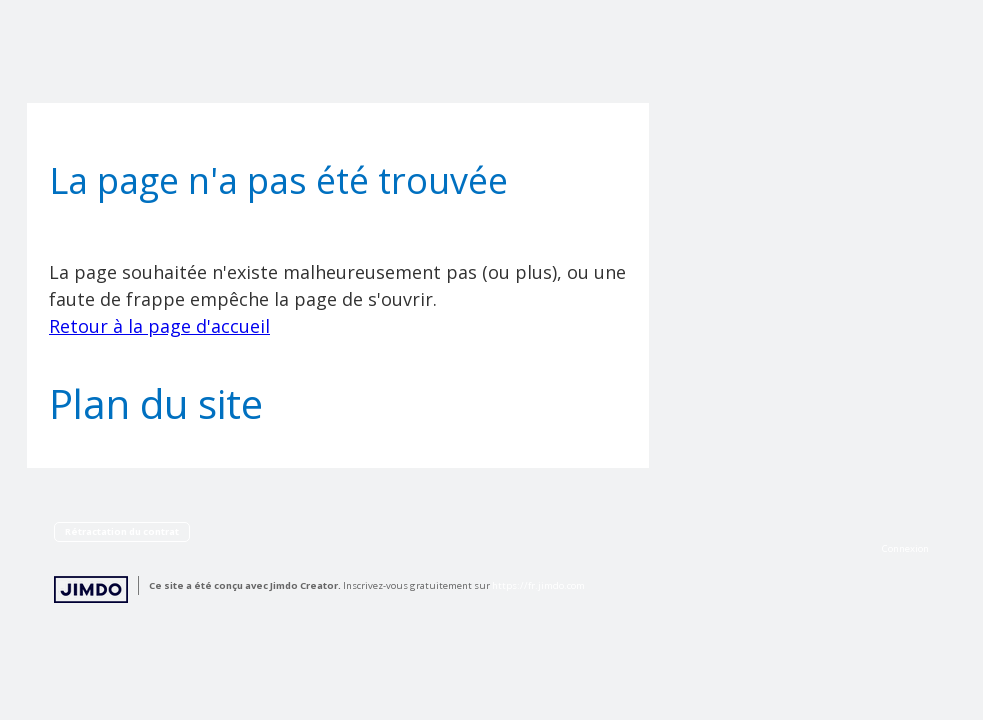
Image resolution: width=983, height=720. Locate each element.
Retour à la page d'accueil (159, 326)
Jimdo (91, 589)
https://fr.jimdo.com (538, 585)
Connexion (905, 548)
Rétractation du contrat (122, 531)
